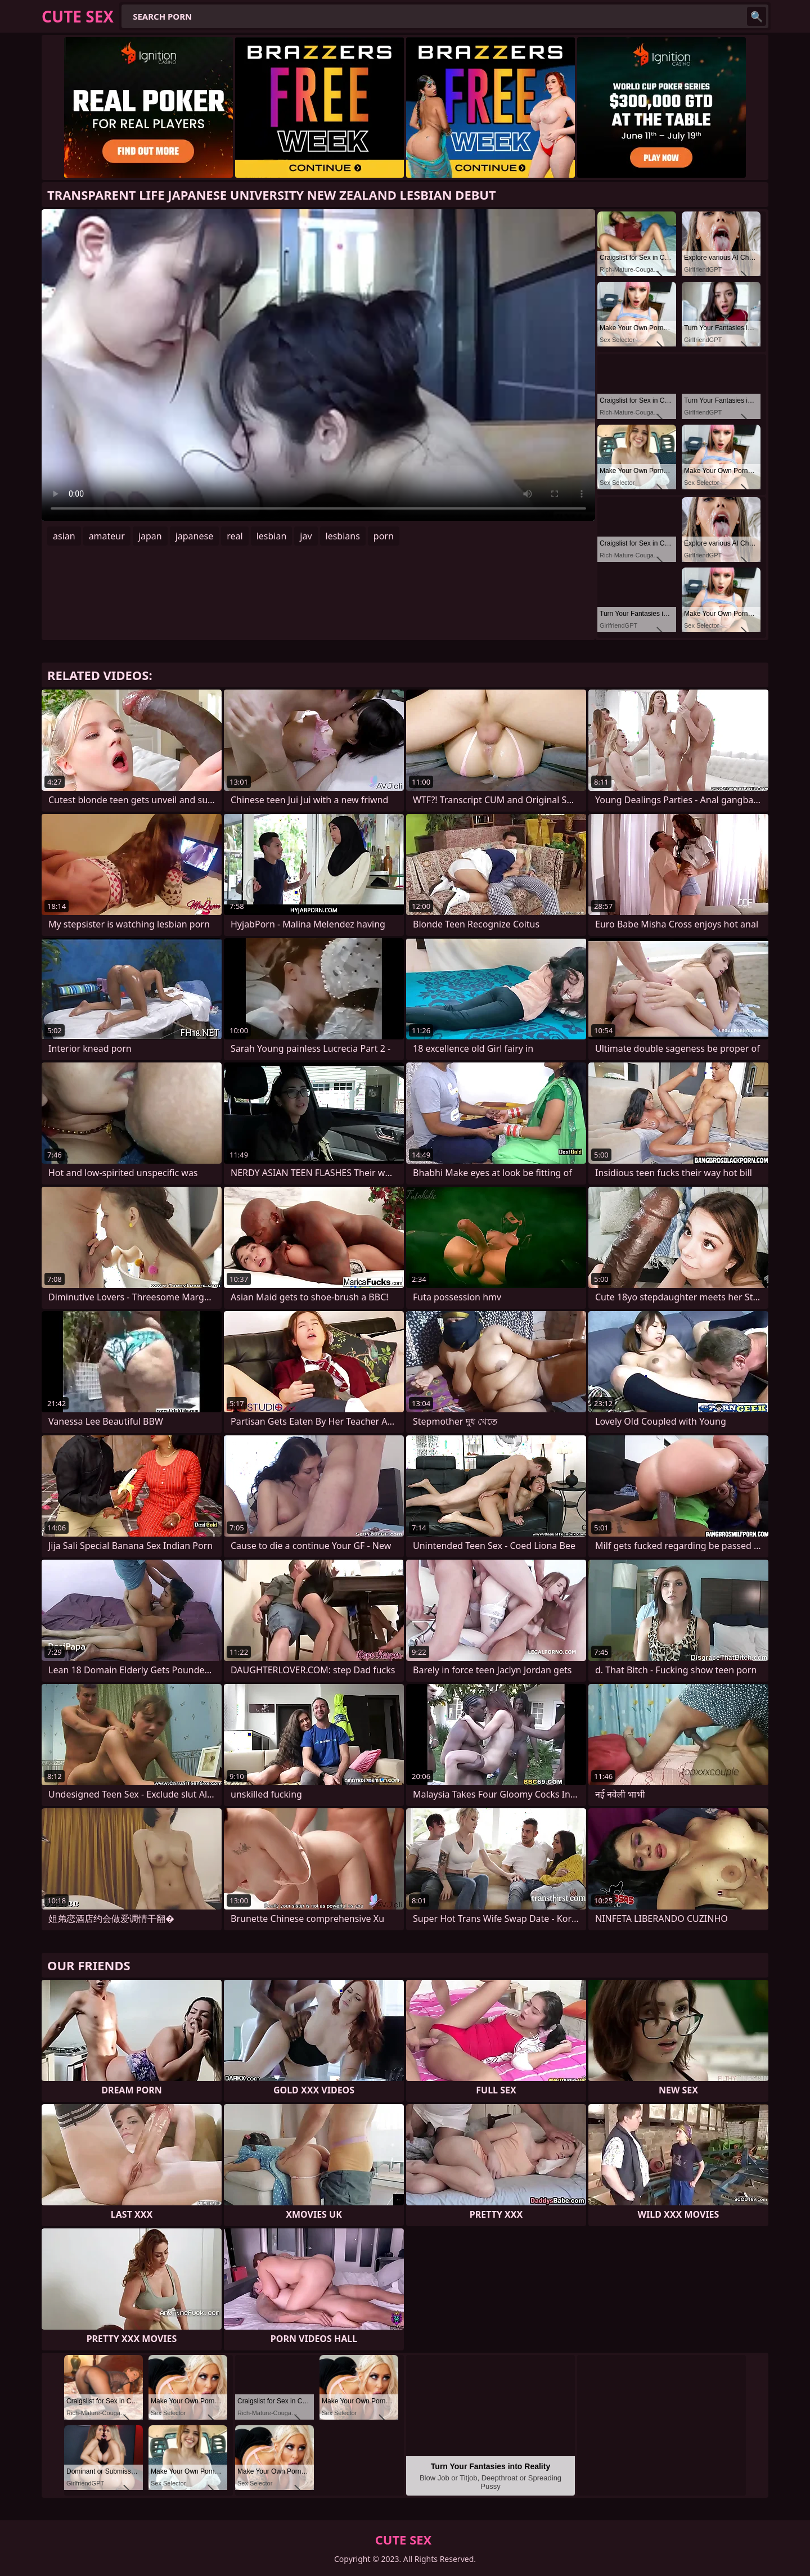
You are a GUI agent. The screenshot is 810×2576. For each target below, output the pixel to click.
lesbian (271, 536)
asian (64, 536)
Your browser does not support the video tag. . (318, 365)
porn (384, 536)
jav (306, 536)
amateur (107, 536)
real (234, 536)
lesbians (343, 536)
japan (150, 536)
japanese (195, 536)
